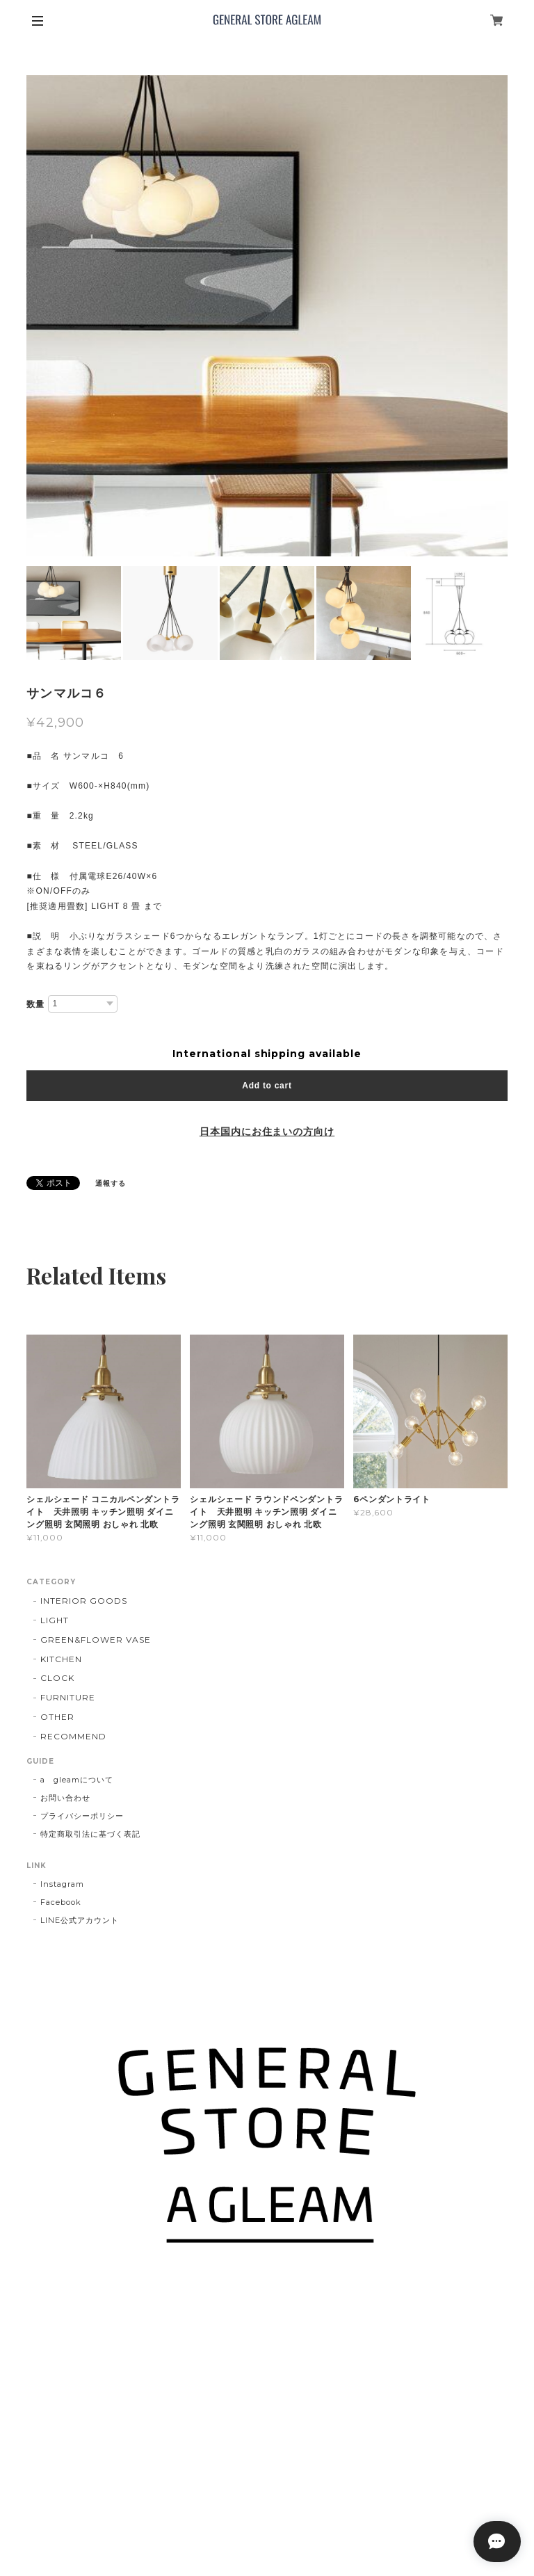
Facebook (60, 1902)
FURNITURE (67, 1697)
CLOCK (57, 1678)
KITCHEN (61, 1659)
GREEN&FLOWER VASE (95, 1639)
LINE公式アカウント (79, 1920)
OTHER (57, 1717)
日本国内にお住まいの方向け (267, 1131)
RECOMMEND (73, 1736)
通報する (110, 1183)
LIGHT (54, 1620)
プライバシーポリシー (82, 1816)
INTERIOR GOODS (83, 1600)
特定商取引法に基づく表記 (90, 1834)
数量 (35, 1004)
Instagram (62, 1884)
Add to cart (266, 1085)
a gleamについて (76, 1780)
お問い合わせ (65, 1798)
